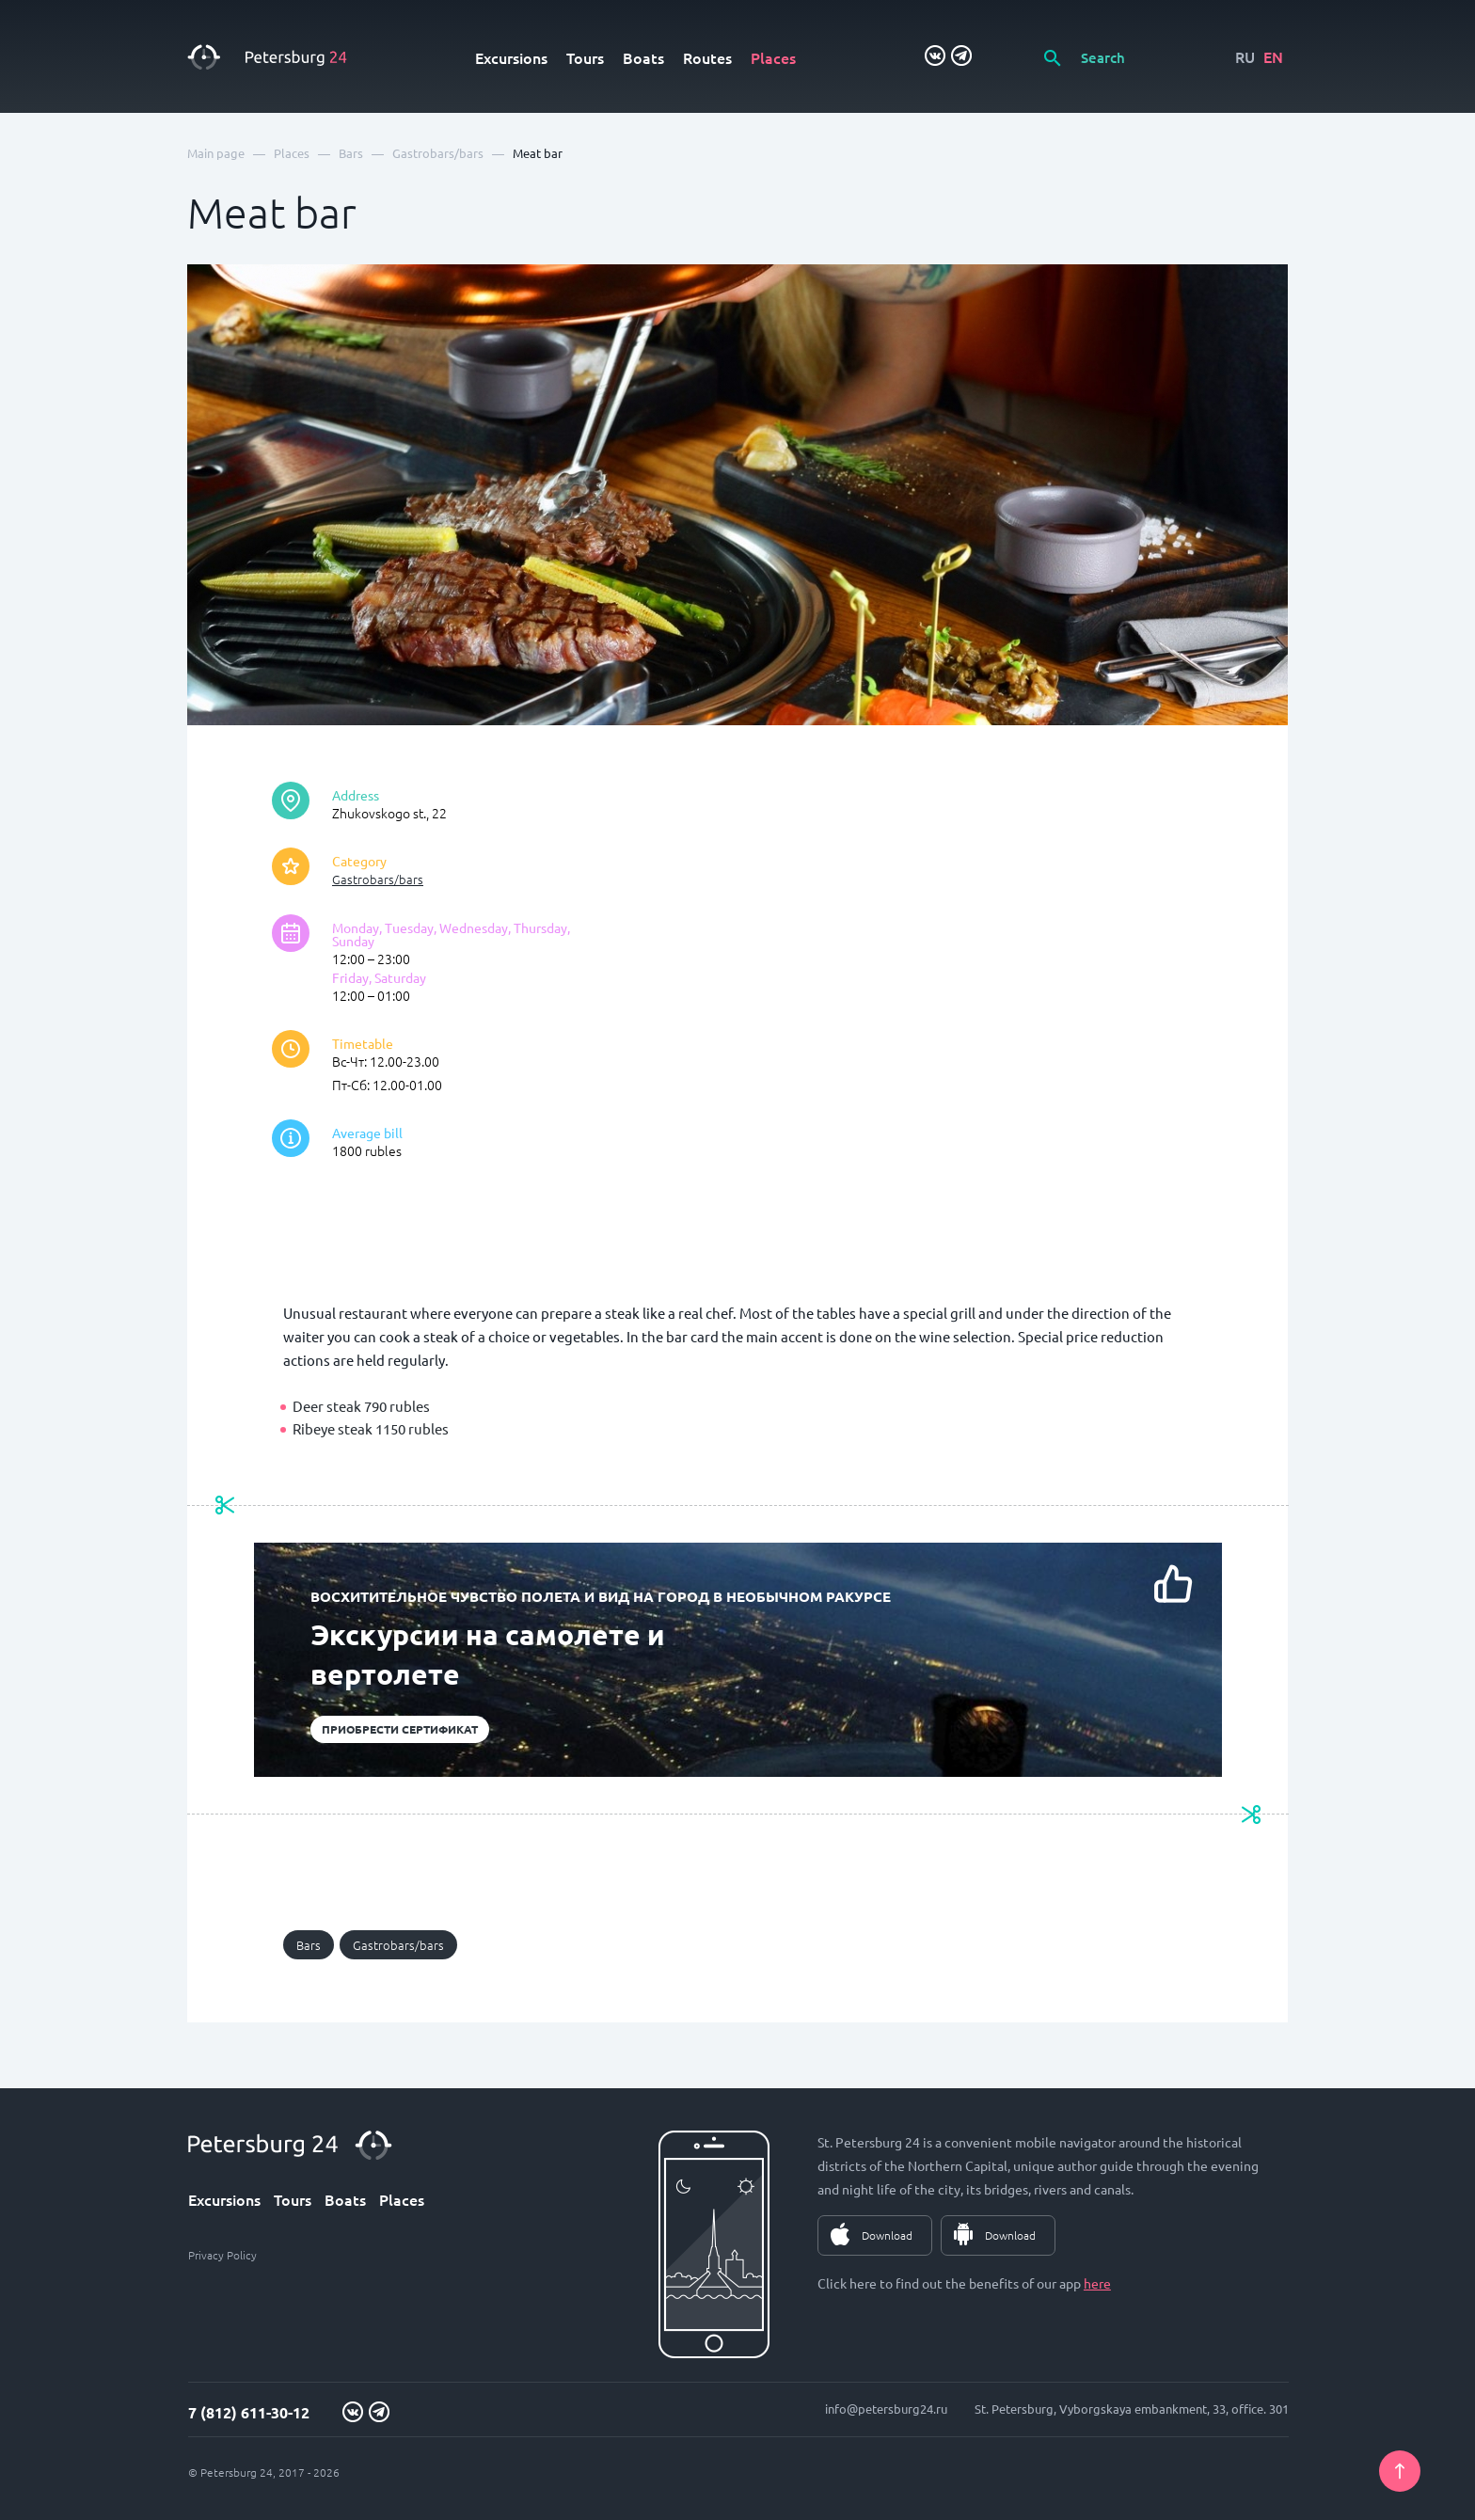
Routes (707, 57)
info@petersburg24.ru (886, 2409)
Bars (308, 1945)
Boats (643, 57)
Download (887, 2235)
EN (1273, 56)
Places (773, 57)
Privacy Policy (222, 2254)
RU (1245, 56)
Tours (585, 57)
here (1097, 2282)
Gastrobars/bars (377, 879)
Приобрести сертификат (400, 1728)
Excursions (511, 57)
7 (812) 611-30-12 (248, 2412)
